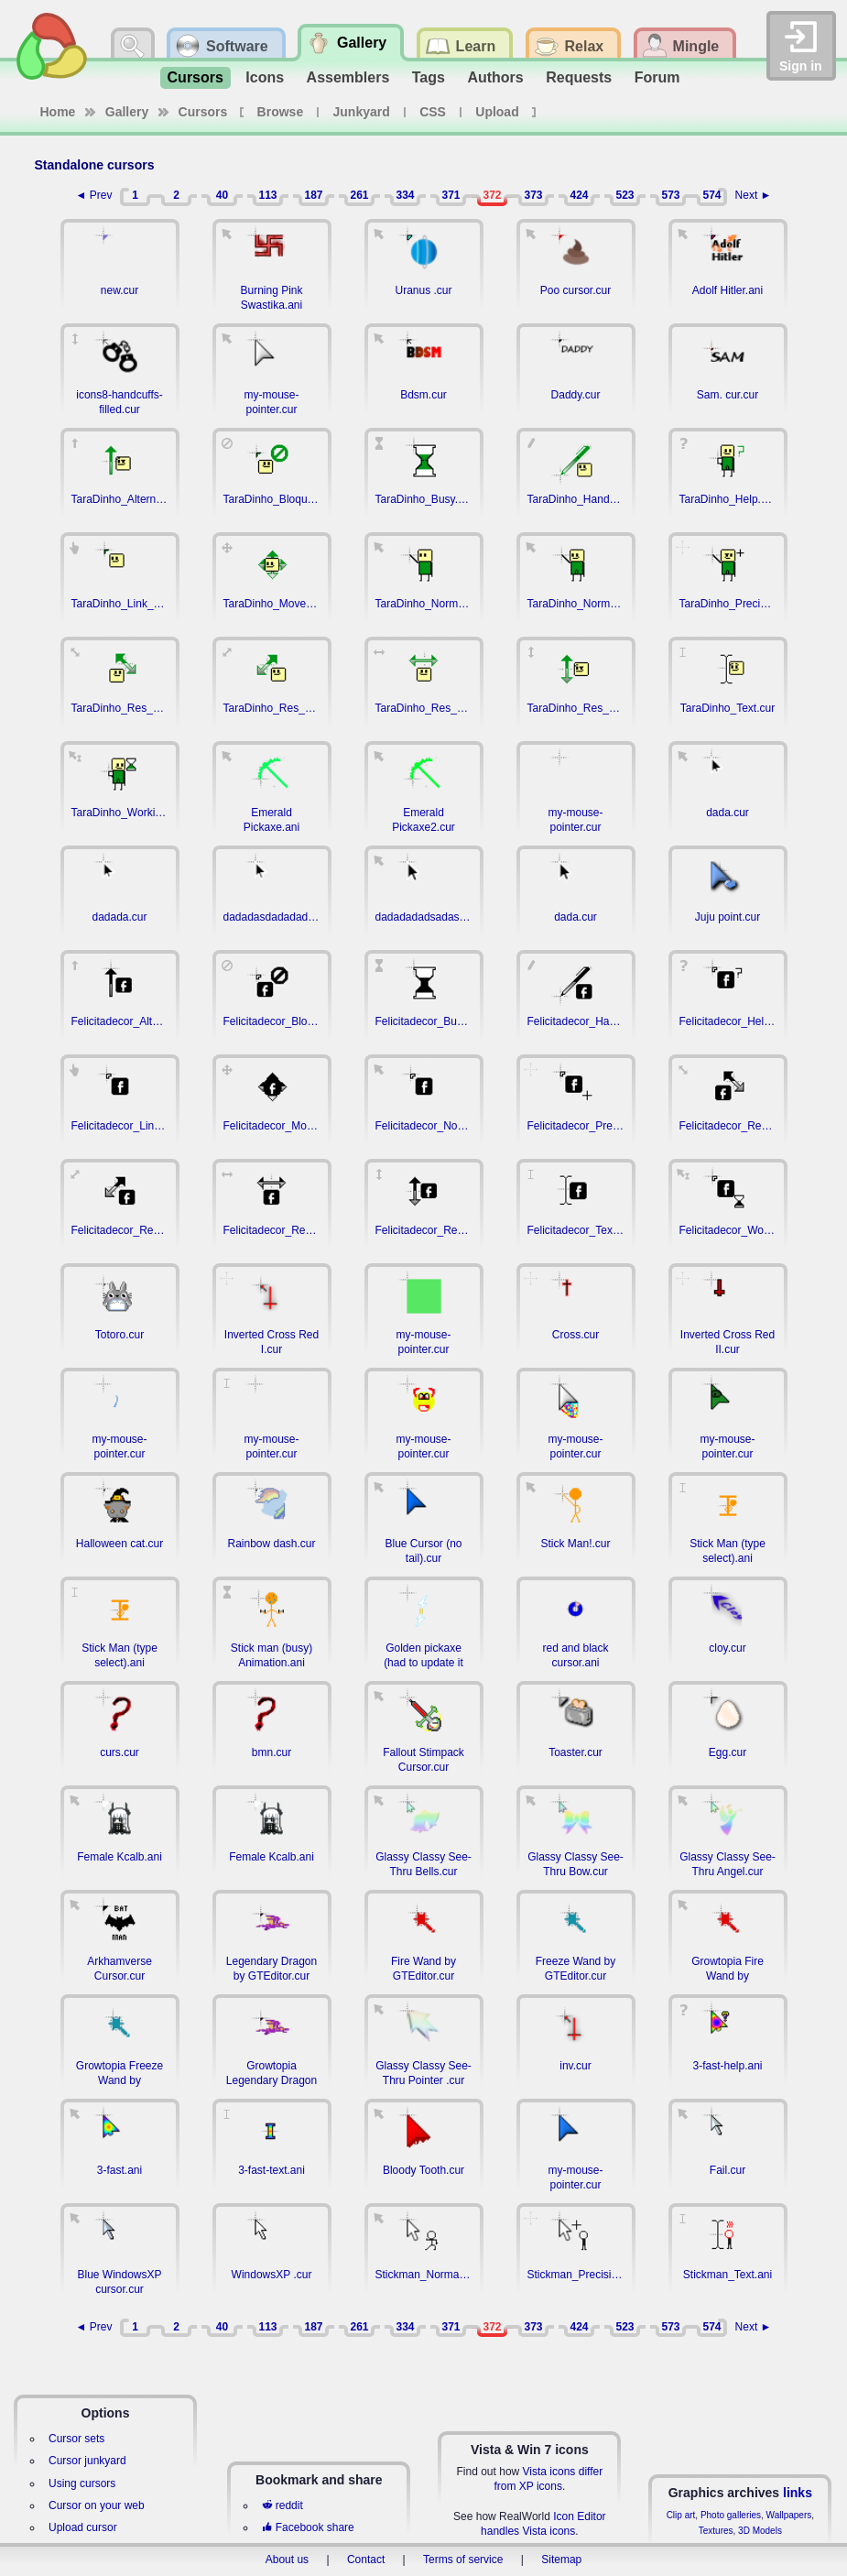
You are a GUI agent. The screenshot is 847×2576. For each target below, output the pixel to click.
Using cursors (82, 2483)
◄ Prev (94, 195)
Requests (579, 77)
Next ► (753, 195)
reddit (282, 2505)
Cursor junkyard (87, 2460)
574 (711, 195)
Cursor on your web (97, 2505)
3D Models (760, 2531)
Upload (496, 111)
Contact (366, 2559)
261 (359, 195)
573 (670, 195)
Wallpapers (789, 2515)
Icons (264, 77)
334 (405, 195)
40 (222, 195)
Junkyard (361, 111)
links (797, 2492)
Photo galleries (730, 2515)
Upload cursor (83, 2527)
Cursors (195, 77)
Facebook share (307, 2527)
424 (579, 195)
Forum (657, 77)
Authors (495, 77)
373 (533, 195)
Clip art (681, 2515)
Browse (280, 111)
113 (267, 195)
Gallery (126, 111)
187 (313, 195)
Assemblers (348, 77)
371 (450, 195)
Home (58, 111)
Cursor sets (76, 2438)
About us (287, 2559)
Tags (428, 77)
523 (624, 195)
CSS (432, 111)
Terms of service (463, 2559)
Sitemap (561, 2559)
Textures (716, 2531)
